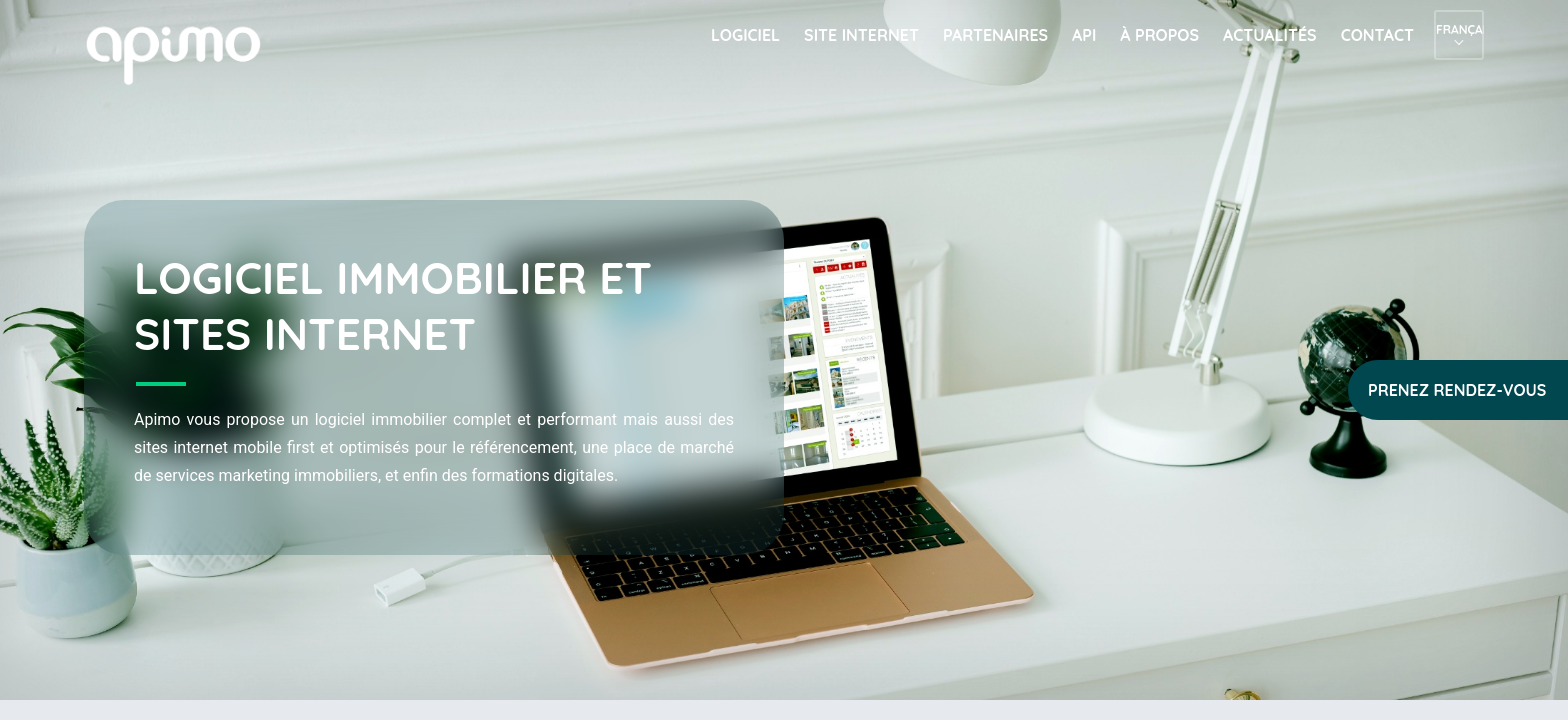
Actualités (1270, 35)
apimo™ (184, 53)
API (1084, 35)
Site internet (861, 35)
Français (1459, 29)
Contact (1377, 35)
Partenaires (995, 35)
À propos (1159, 35)
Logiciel (745, 35)
